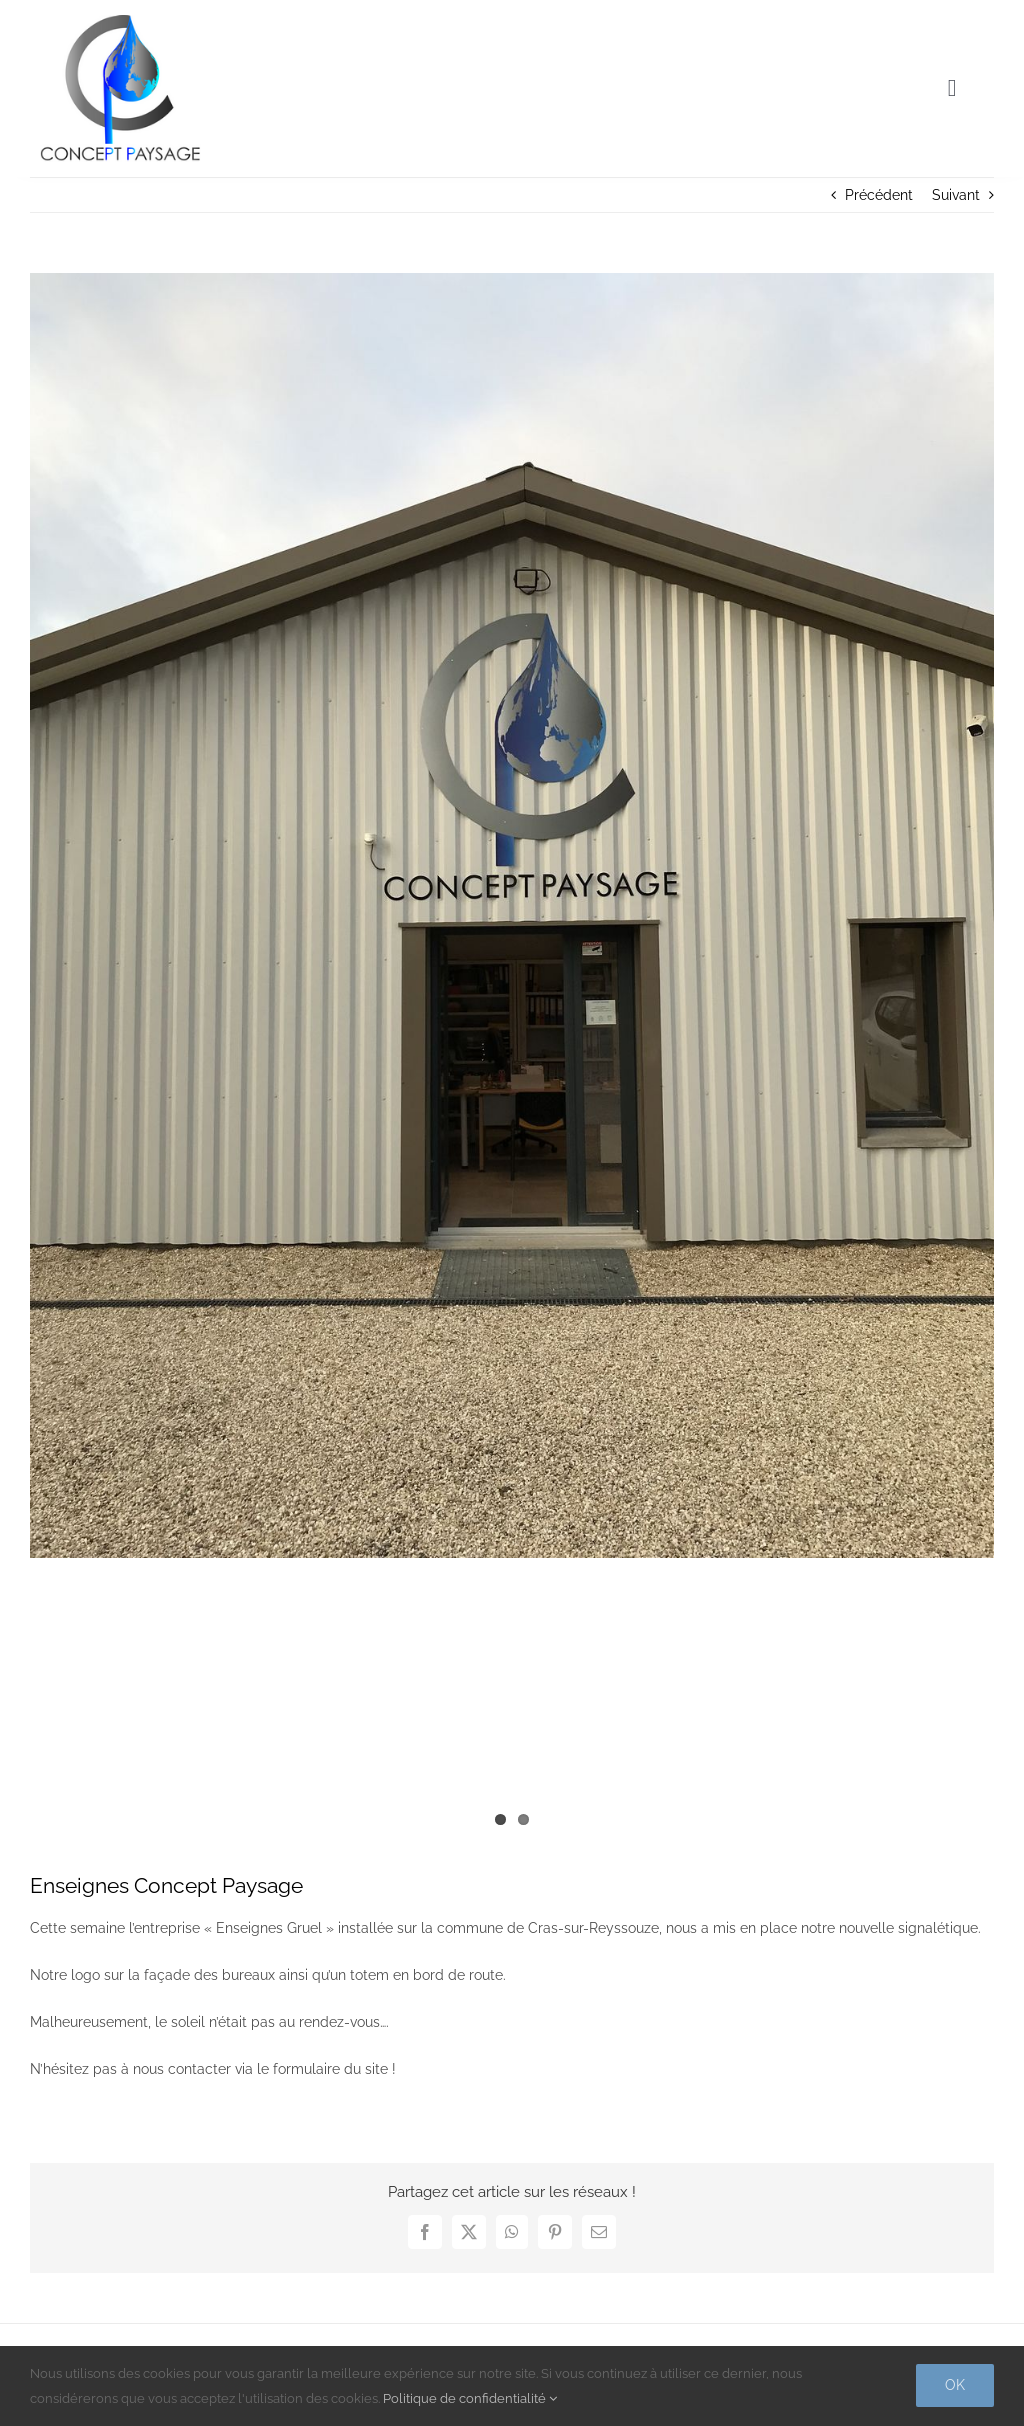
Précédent (879, 195)
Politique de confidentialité (470, 2398)
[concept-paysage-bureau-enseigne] (512, 915)
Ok (955, 2385)
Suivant (956, 195)
